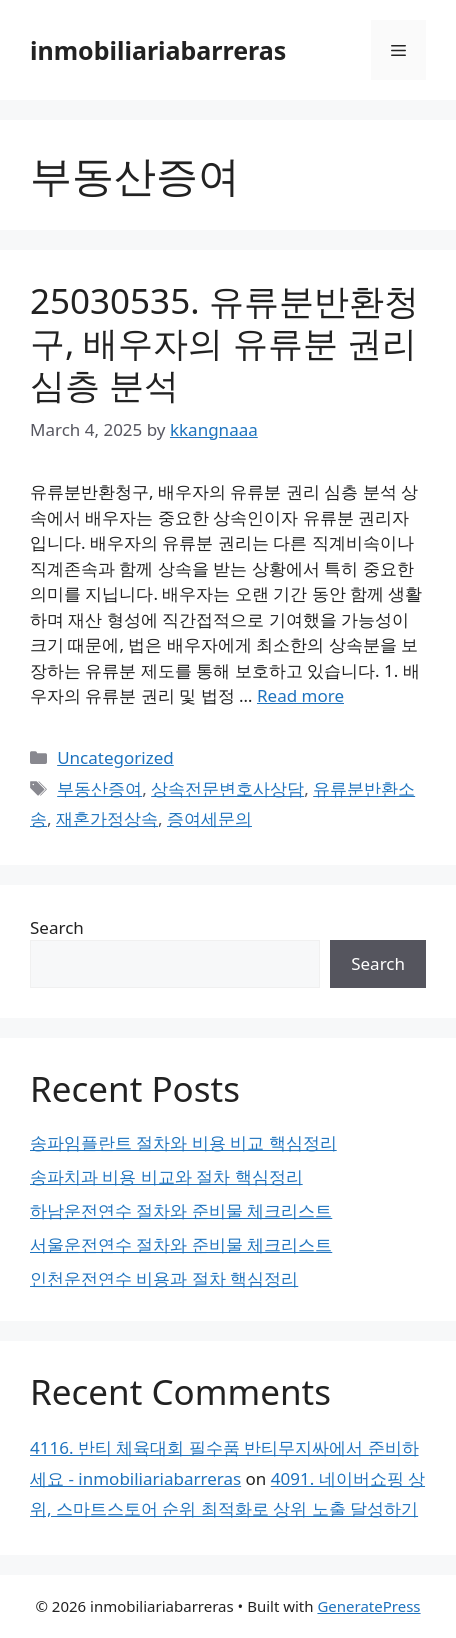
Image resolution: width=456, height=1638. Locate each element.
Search (57, 927)
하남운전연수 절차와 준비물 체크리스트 (181, 1210)
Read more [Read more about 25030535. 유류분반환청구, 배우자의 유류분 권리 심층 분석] (300, 695)
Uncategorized (115, 757)
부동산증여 (99, 788)
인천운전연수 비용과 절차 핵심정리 (164, 1278)
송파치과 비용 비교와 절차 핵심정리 (166, 1176)
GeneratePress (368, 1606)
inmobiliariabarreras (158, 50)
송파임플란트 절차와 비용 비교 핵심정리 (183, 1142)
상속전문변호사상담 (227, 788)
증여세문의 (209, 818)
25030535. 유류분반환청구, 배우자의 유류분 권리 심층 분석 (224, 342)
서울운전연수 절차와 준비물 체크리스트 (181, 1244)
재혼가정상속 (107, 818)
